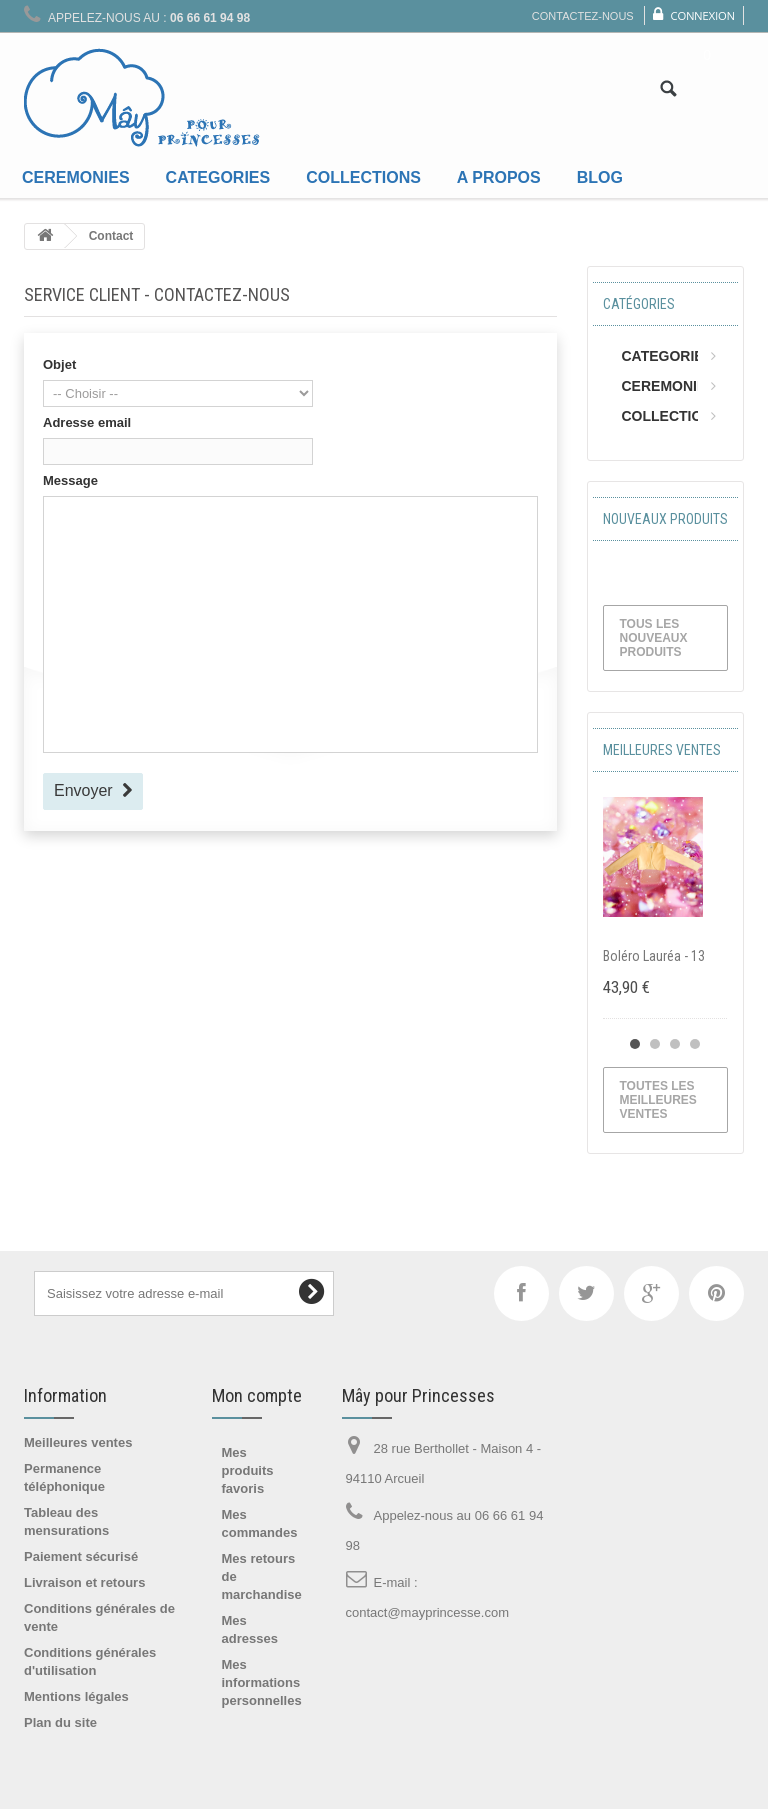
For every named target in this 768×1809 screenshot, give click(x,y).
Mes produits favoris (248, 1470)
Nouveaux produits (665, 519)
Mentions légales (76, 1696)
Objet (59, 364)
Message (70, 480)
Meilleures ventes (662, 750)
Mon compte (257, 1395)
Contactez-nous (583, 16)
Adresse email (87, 422)
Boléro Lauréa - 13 (654, 956)
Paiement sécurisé (81, 1556)
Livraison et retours (84, 1582)
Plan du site (60, 1722)
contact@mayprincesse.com (427, 1612)
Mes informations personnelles (262, 1682)
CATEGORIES (668, 356)
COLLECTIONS (672, 416)
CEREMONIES (669, 386)
